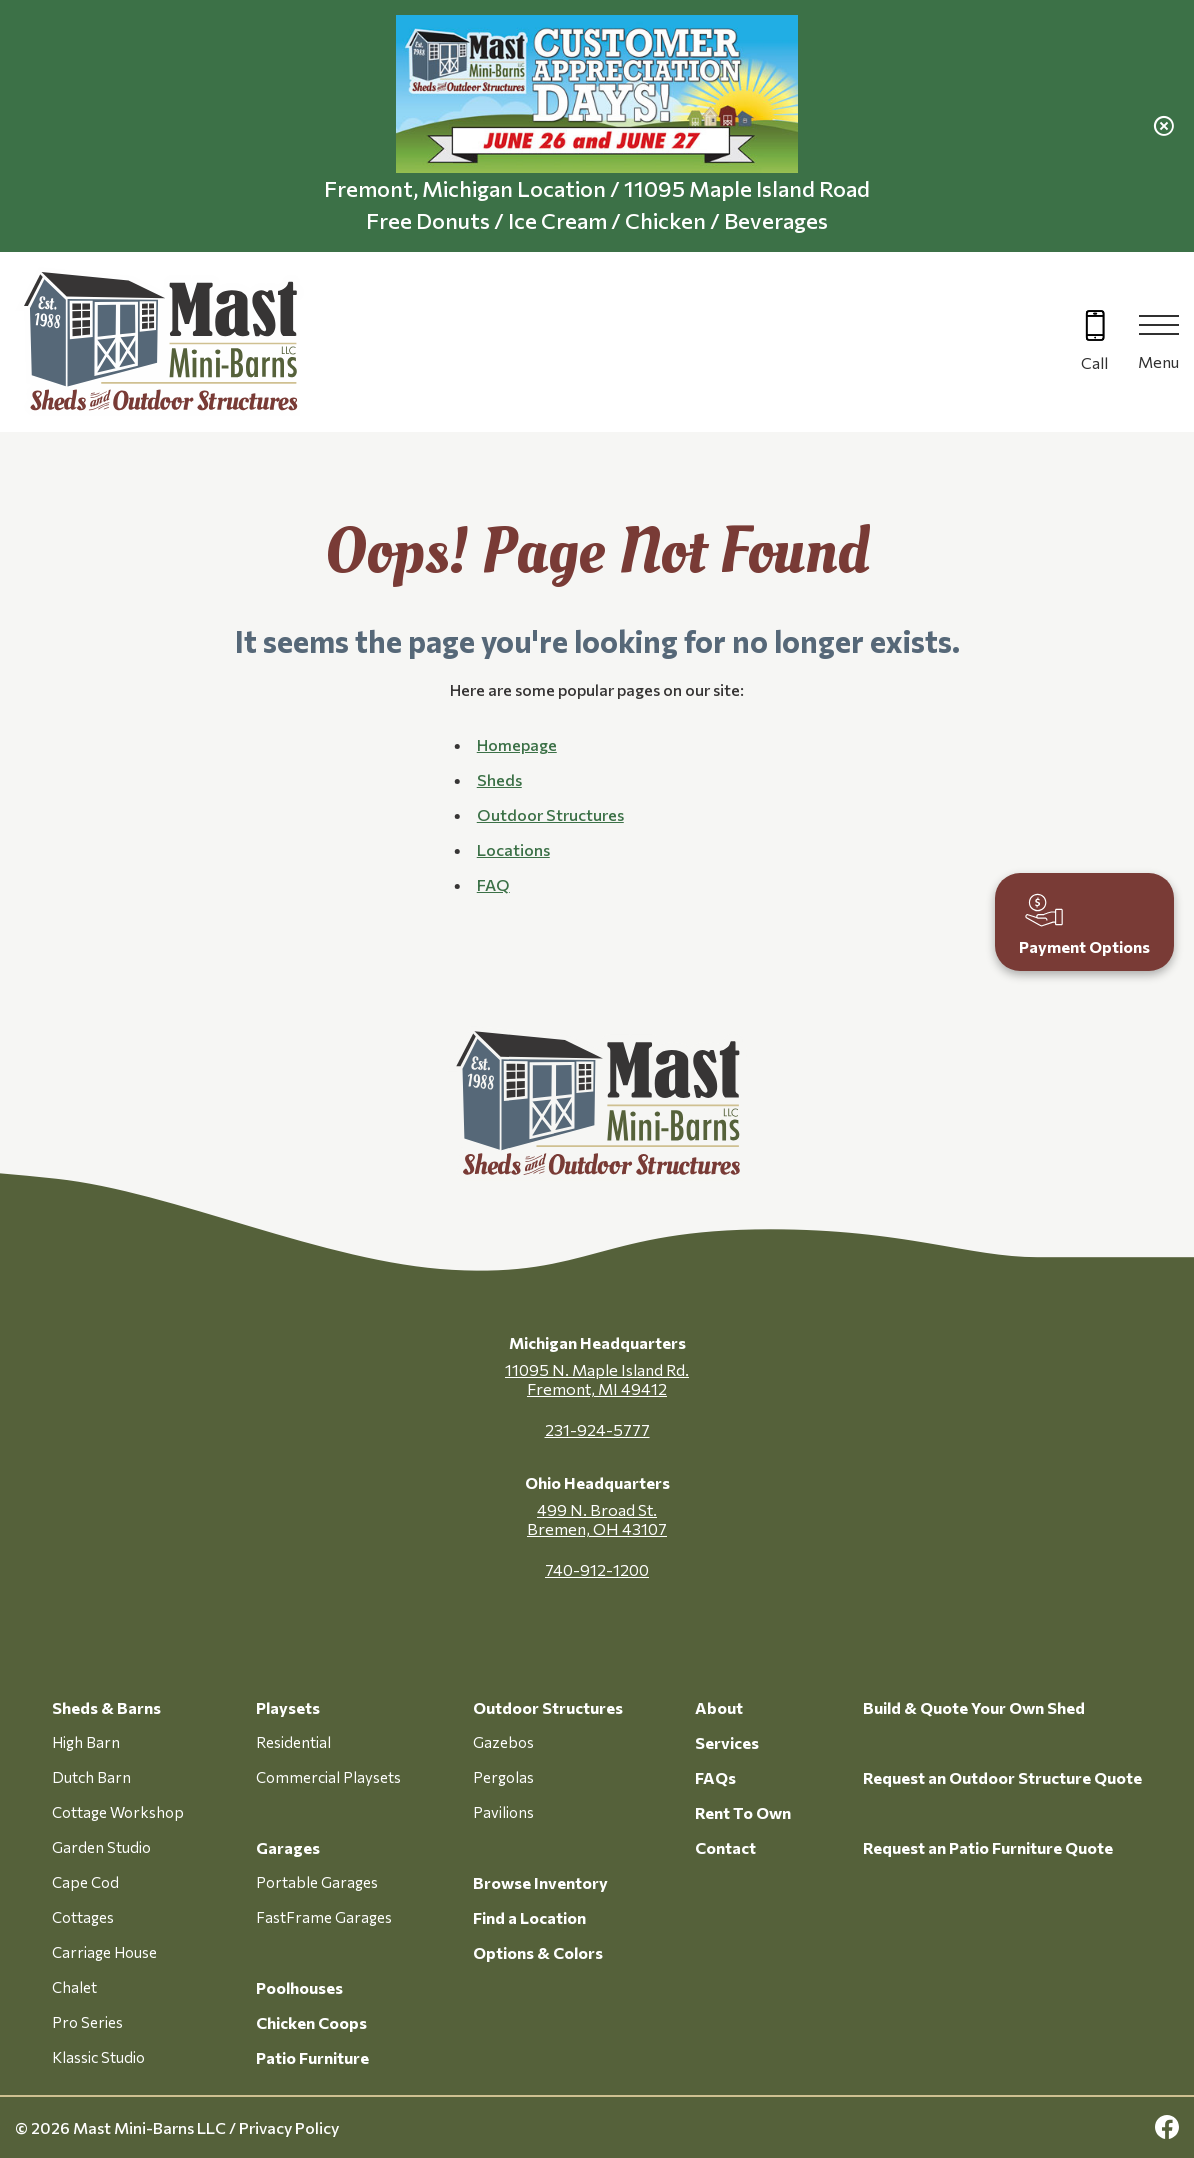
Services (727, 1742)
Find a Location (529, 1917)
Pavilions (503, 1812)
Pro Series (87, 2022)
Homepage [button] (517, 744)
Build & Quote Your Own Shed (974, 1707)
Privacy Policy (289, 2127)
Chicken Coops (311, 2022)
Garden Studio (101, 1847)
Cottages (83, 1917)
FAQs (715, 1777)
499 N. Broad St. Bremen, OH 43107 (597, 1519)
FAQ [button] (493, 884)
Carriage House (104, 1952)
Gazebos (503, 1742)
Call (1094, 362)
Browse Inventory (540, 1882)
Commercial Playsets (328, 1777)
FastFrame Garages (324, 1917)
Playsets (288, 1707)
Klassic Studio (98, 2057)
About (719, 1707)
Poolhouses (299, 1987)
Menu (1158, 361)
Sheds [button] (499, 779)
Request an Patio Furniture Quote (988, 1847)
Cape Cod (85, 1882)
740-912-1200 (597, 1569)
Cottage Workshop (118, 1812)
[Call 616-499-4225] (1094, 342)
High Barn (86, 1742)
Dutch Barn (91, 1777)
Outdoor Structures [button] (550, 814)
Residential (293, 1742)
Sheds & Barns (106, 1707)
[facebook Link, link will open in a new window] (1167, 2127)
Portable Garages (317, 1882)
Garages (288, 1847)
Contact (725, 1847)
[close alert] (1164, 126)
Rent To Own (743, 1812)
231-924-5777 (597, 1429)
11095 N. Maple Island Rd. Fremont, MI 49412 (597, 1379)
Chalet (74, 1987)
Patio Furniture (312, 2057)
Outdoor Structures (548, 1707)
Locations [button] (513, 849)
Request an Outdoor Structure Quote (1002, 1777)
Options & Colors (538, 1952)
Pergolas (503, 1777)
